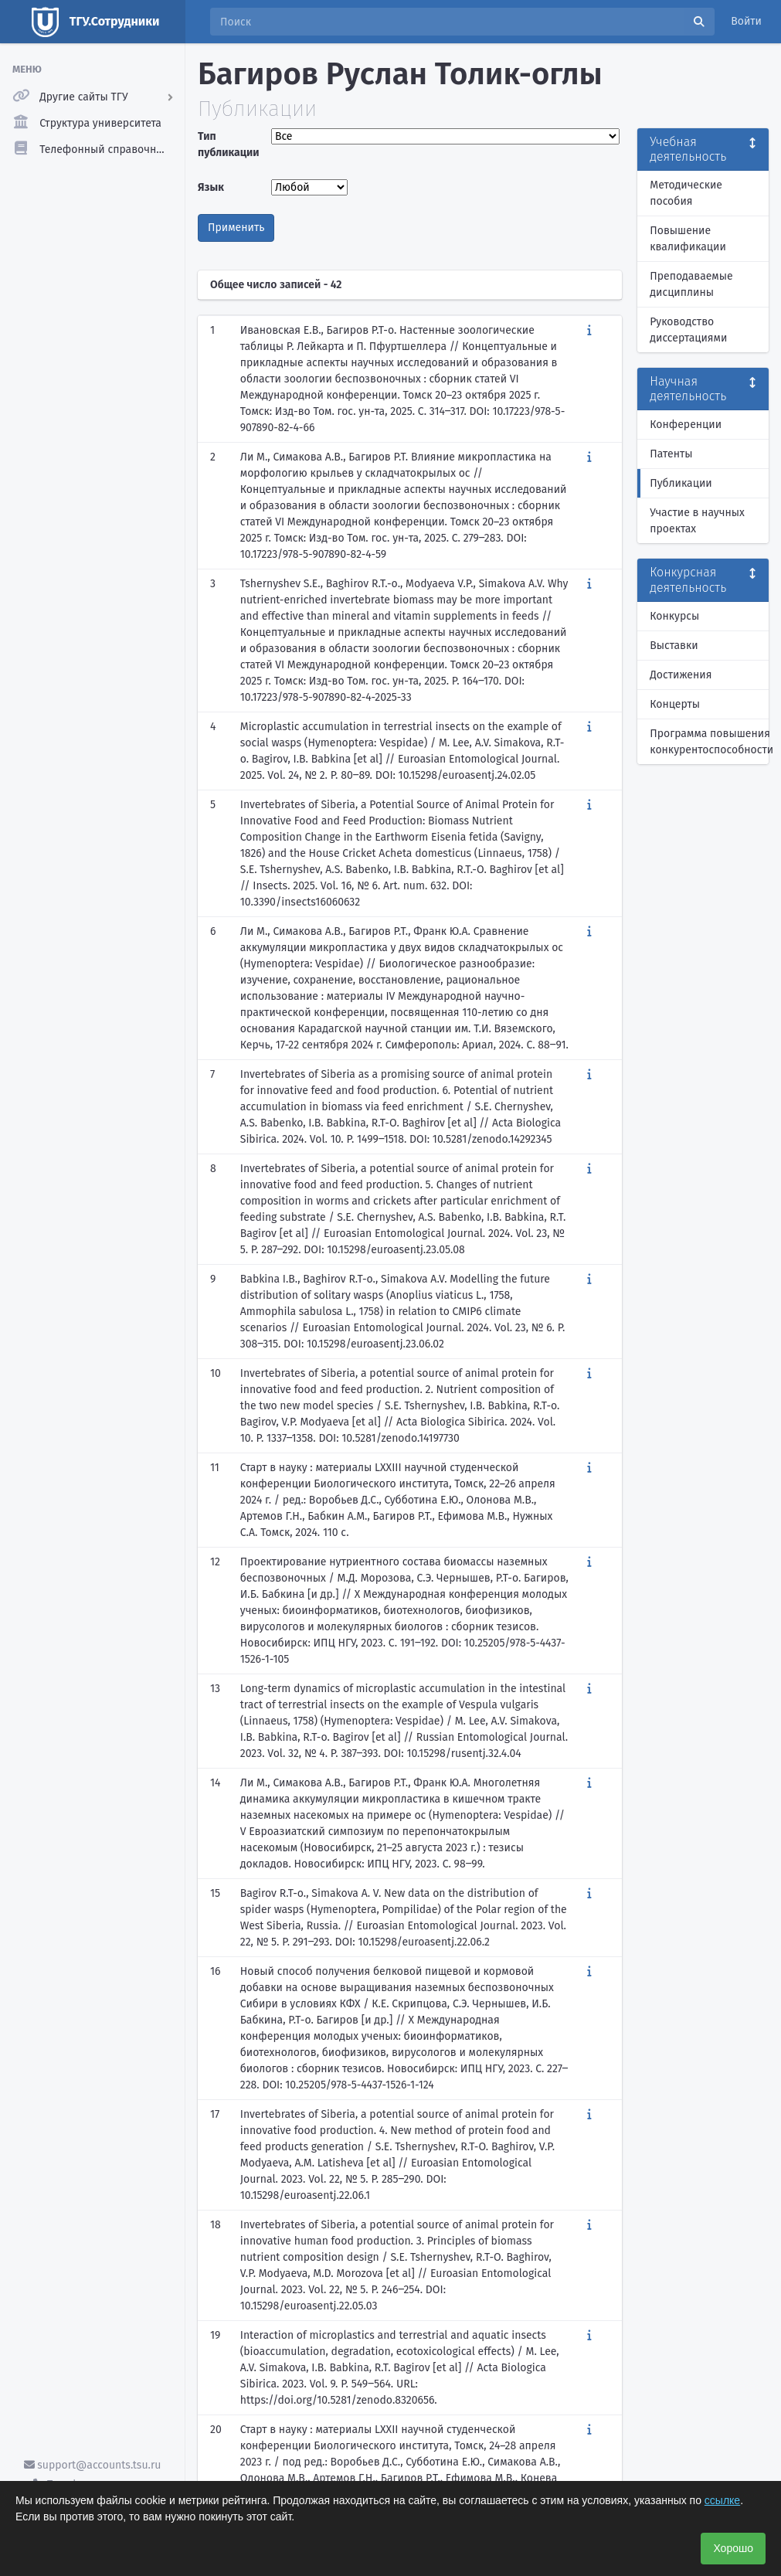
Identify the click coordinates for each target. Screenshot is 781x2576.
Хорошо (733, 2548)
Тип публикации (229, 144)
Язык (211, 187)
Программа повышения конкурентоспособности (709, 741)
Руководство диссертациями (688, 330)
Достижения (680, 674)
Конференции (686, 424)
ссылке (722, 2500)
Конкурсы (674, 616)
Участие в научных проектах (697, 520)
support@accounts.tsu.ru (92, 2465)
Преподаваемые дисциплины (691, 284)
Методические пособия (686, 193)
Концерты (675, 704)
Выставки (674, 645)
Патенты (671, 453)
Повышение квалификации (688, 238)
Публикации (680, 483)
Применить (236, 227)
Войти (746, 21)
